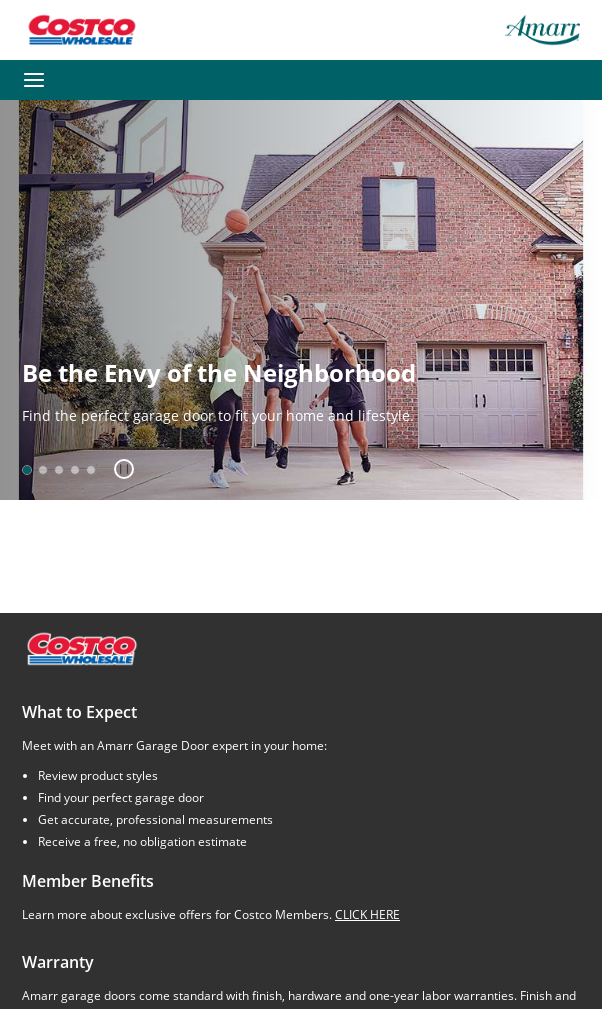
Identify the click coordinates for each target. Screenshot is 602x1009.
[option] (27, 470)
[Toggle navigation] (34, 80)
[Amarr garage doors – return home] (542, 30)
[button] (116, 469)
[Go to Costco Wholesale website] (81, 30)
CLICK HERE (367, 914)
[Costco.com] (81, 647)
